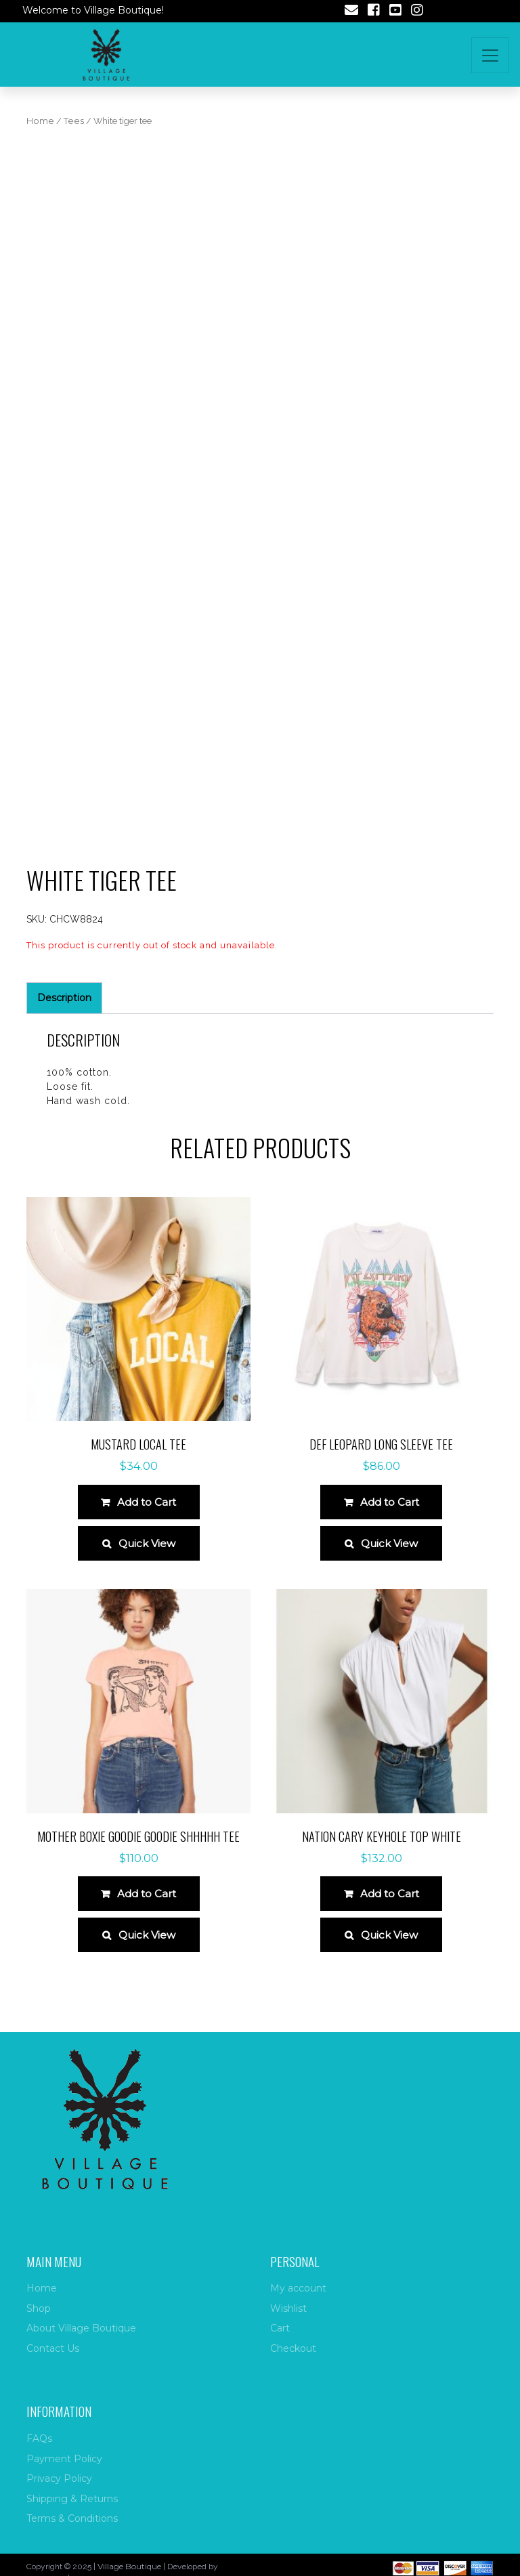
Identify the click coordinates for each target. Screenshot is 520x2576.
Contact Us (52, 2348)
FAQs (39, 2438)
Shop (38, 2308)
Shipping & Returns (72, 2499)
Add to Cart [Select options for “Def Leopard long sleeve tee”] (389, 1502)
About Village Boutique (81, 2328)
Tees (74, 121)
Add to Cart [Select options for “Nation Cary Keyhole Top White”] (389, 1893)
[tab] (64, 998)
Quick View (146, 1543)
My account (298, 2288)
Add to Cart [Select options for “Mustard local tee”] (146, 1502)
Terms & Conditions (72, 2518)
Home (40, 121)
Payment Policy (64, 2459)
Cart (280, 2328)
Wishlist (288, 2308)
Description (64, 998)
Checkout (293, 2348)
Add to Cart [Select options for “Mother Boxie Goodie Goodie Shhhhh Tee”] (146, 1893)
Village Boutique (129, 2566)
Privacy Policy (59, 2478)
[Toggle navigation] (490, 55)
